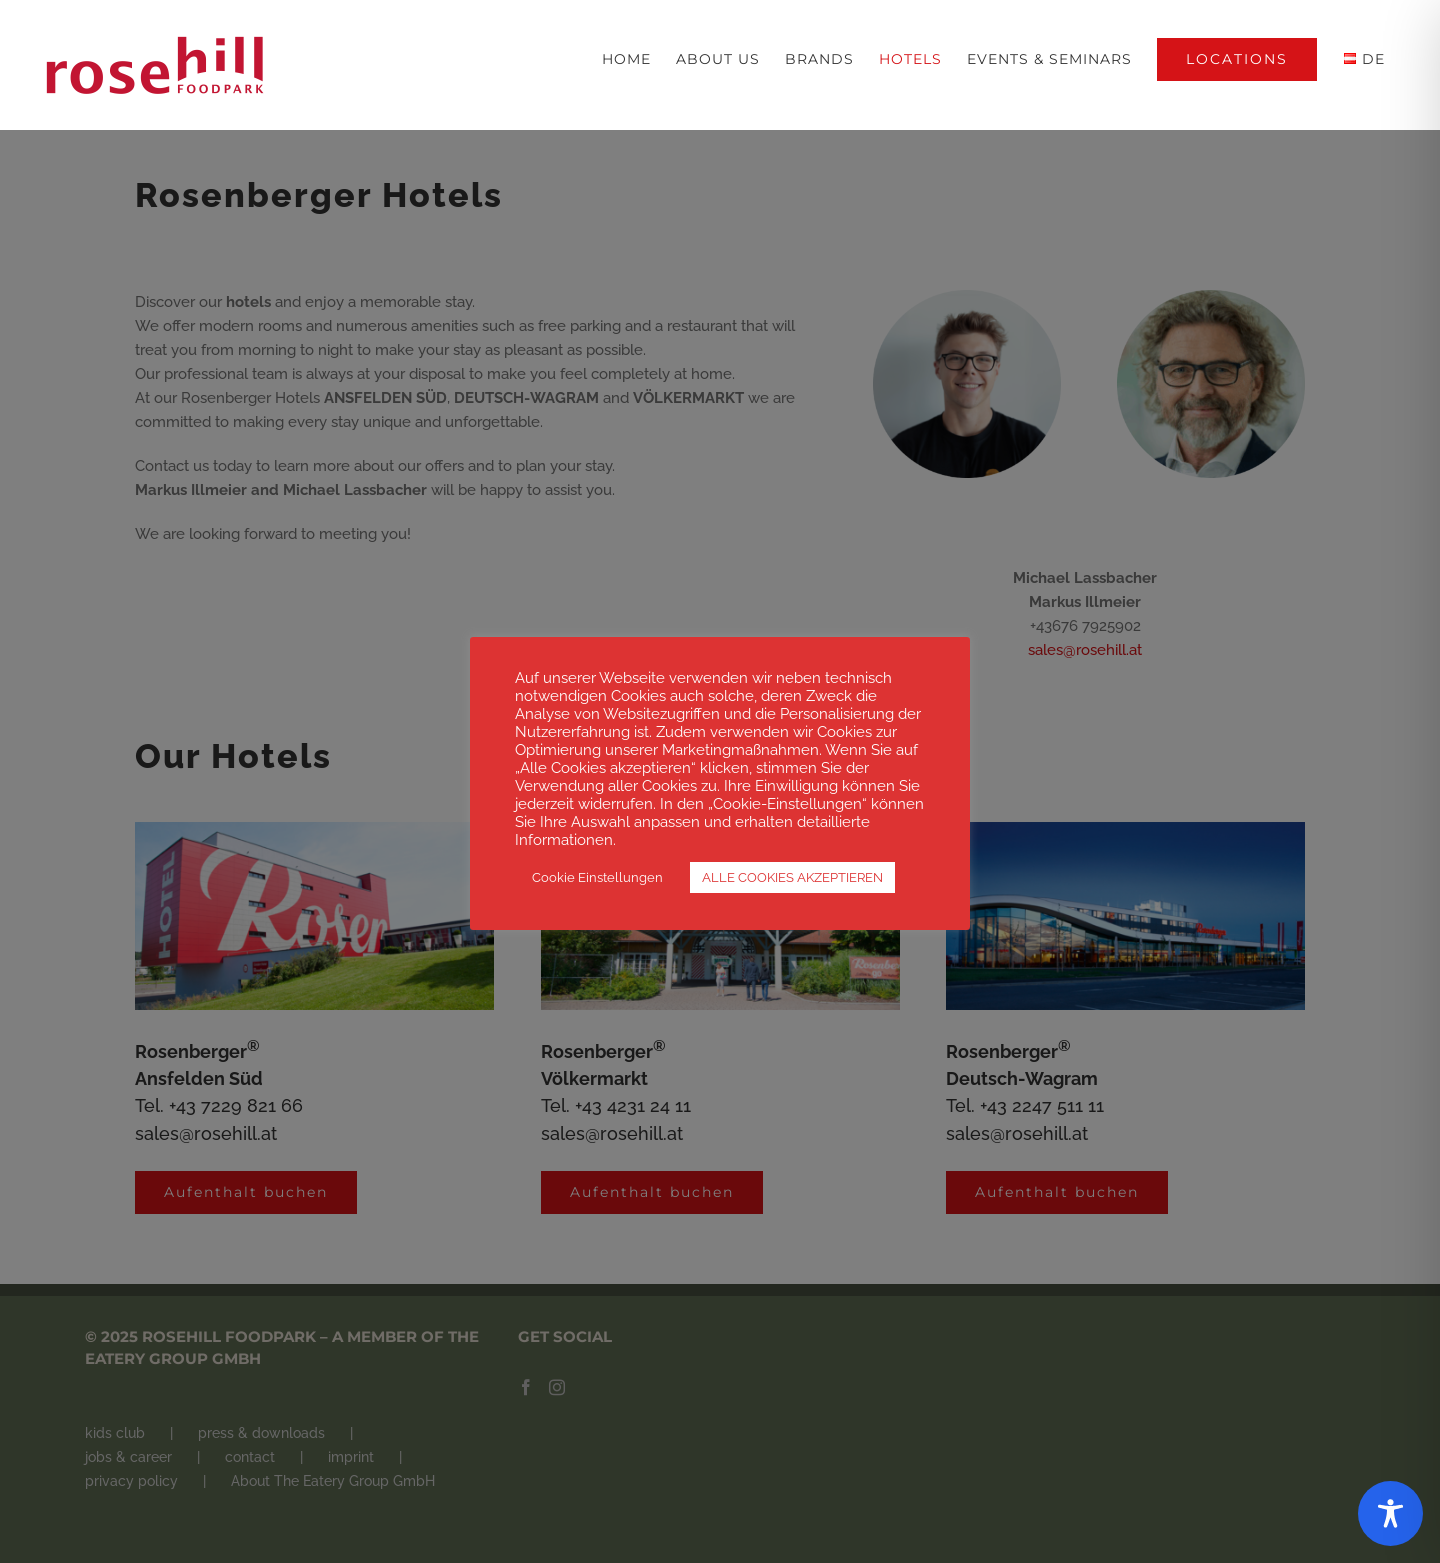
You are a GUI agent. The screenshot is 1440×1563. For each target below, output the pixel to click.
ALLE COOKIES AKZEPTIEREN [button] (792, 877)
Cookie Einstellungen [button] (597, 877)
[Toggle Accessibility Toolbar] (1390, 1513)
